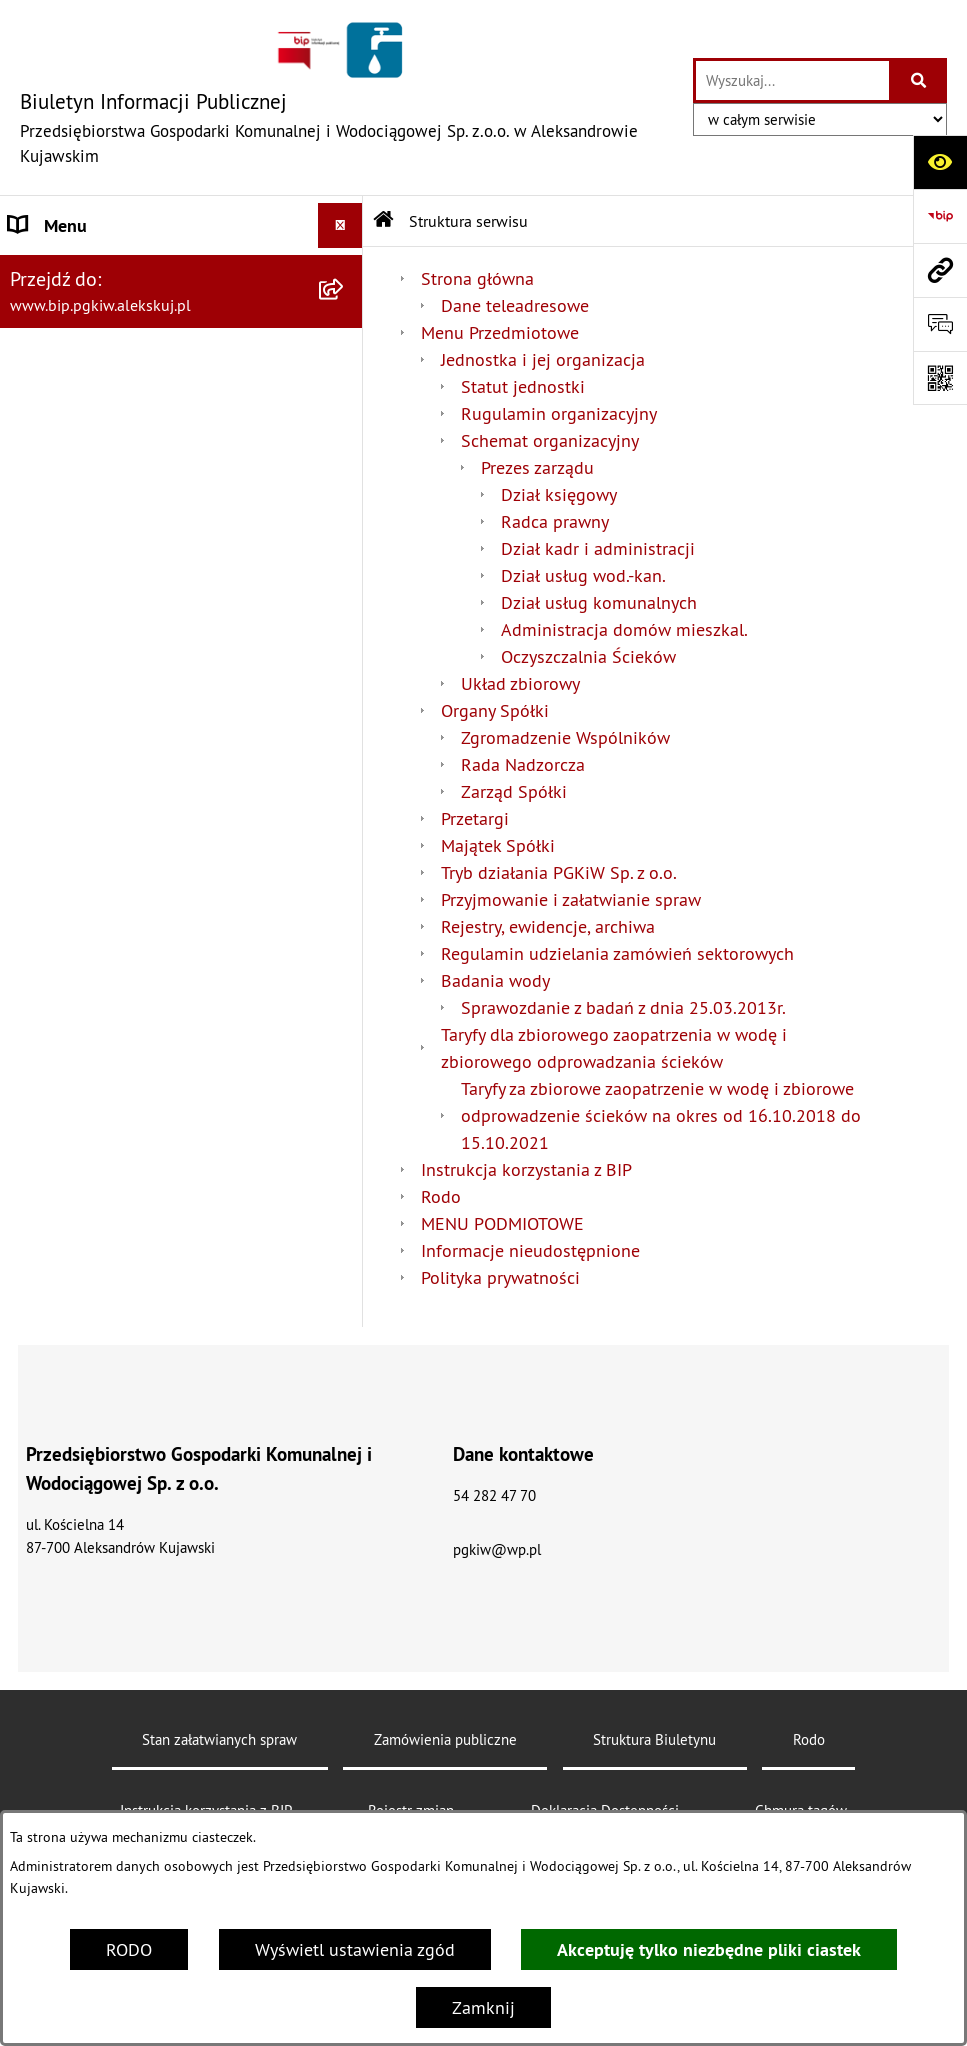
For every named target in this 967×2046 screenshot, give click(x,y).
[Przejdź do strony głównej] (346, 97)
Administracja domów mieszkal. (624, 629)
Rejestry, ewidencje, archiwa (548, 926)
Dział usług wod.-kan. (583, 575)
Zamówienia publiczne (445, 1739)
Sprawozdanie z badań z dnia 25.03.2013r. (623, 1007)
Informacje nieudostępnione (530, 1250)
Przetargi (475, 818)
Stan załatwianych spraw (219, 1739)
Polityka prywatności (500, 1277)
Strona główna (65, 270)
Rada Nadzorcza (523, 764)
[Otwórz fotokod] (940, 378)
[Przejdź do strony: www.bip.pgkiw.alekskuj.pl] (940, 270)
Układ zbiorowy (520, 683)
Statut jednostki (523, 386)
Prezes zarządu (537, 467)
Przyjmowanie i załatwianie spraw (571, 899)
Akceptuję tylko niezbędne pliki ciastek (709, 1949)
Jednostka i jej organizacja (543, 359)
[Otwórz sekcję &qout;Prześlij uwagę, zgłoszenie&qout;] (940, 324)
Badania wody (495, 980)
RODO (129, 1949)
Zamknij (483, 2007)
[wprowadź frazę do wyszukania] (792, 80)
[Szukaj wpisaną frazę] (919, 80)
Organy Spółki (495, 710)
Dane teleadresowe (515, 305)
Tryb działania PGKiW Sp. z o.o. (559, 872)
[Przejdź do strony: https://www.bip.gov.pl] (940, 216)
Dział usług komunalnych (599, 602)
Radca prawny (555, 521)
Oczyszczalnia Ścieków (588, 656)
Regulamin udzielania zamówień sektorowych (617, 953)
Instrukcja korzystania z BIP (526, 1169)
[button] (345, 271)
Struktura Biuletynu (654, 1739)
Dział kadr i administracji (598, 548)
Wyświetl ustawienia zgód (355, 1949)
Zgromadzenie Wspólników (565, 737)
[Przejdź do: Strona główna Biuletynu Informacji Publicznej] (384, 221)
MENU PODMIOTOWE (502, 1223)
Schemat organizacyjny (550, 440)
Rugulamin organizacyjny (559, 413)
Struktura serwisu (468, 221)
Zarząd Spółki (514, 791)
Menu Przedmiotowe (88, 385)
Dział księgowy (559, 494)
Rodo (29, 430)
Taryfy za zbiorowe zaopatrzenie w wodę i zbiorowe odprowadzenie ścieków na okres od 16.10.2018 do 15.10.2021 (661, 1115)
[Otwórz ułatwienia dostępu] (940, 162)
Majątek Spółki (498, 845)
